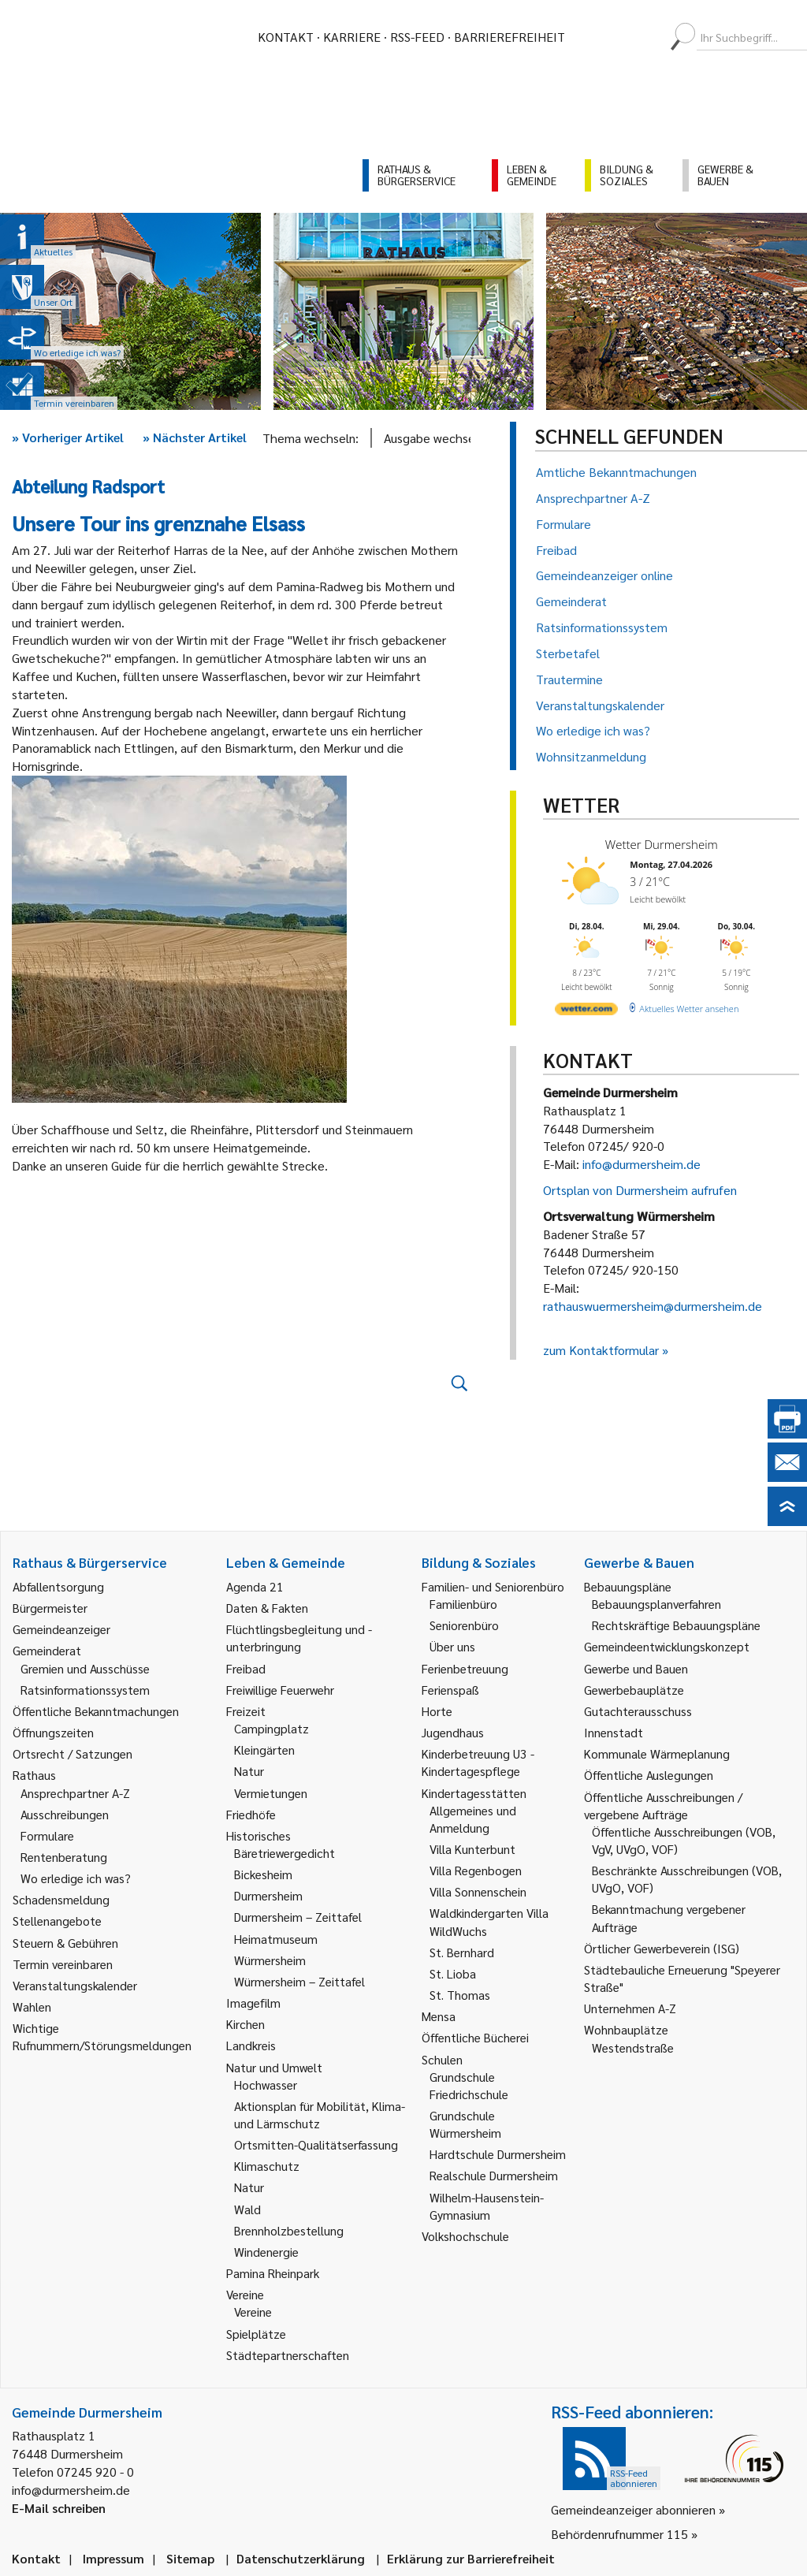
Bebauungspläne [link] (627, 1586)
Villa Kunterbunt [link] (472, 1849)
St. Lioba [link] (453, 1973)
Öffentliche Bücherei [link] (475, 2037)
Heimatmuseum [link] (276, 1938)
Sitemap (190, 2558)
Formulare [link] (47, 1835)
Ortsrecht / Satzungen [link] (72, 1753)
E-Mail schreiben (59, 2508)
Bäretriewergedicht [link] (284, 1853)
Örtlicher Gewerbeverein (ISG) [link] (661, 1948)
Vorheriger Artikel (68, 437)
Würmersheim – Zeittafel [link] (299, 1981)
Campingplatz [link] (271, 1728)
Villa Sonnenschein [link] (478, 1891)
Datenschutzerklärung (300, 2558)
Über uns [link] (452, 1646)
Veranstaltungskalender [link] (75, 1985)
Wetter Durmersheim (661, 844)
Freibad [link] (246, 1668)
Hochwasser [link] (265, 2084)
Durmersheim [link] (268, 1895)
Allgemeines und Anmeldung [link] (473, 1819)
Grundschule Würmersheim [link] (465, 2124)
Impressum (113, 2558)
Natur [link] (249, 1771)
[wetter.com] (586, 1012)
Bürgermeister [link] (50, 1607)
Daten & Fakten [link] (267, 1607)
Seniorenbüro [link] (464, 1625)
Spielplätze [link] (256, 2333)
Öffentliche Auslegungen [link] (648, 1774)
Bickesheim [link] (263, 1874)
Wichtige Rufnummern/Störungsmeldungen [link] (102, 2036)
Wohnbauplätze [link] (626, 2029)
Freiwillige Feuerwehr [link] (280, 1689)
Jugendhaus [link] (453, 1732)
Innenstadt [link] (613, 1732)
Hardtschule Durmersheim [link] (498, 2154)
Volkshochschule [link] (465, 2236)
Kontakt (286, 36)
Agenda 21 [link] (255, 1586)
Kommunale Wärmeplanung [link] (657, 1753)
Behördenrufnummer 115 (619, 2534)
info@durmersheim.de (641, 1164)
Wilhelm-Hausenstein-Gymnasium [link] (487, 2206)
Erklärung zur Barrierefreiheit (471, 2558)
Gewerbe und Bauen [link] (636, 1668)
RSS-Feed (417, 36)
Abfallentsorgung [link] (58, 1586)
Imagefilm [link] (253, 2002)
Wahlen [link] (32, 2006)
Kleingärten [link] (264, 1749)
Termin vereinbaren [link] (63, 1964)
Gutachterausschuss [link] (638, 1711)
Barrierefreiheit (509, 36)
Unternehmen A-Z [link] (630, 2008)
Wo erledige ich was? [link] (75, 1878)
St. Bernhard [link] (462, 1952)
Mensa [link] (439, 2016)
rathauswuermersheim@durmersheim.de (652, 1305)
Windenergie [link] (266, 2251)
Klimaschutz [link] (266, 2165)
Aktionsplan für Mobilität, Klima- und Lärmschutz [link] (319, 2114)
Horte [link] (437, 1711)
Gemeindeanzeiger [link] (61, 1629)
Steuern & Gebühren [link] (65, 1942)
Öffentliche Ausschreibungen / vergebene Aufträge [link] (663, 1805)
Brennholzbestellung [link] (289, 2230)
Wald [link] (247, 2209)
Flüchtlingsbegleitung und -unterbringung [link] (299, 1638)
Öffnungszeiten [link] (53, 1732)
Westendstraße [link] (633, 2047)
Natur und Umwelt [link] (274, 2067)
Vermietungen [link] (270, 1793)
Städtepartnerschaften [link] (287, 2355)
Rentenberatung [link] (63, 1856)
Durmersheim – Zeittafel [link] (298, 1916)
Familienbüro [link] (463, 1603)
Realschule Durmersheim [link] (494, 2175)
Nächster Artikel (195, 437)
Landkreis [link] (251, 2045)
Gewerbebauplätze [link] (634, 1689)
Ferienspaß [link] (450, 1689)
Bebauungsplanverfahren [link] (656, 1603)
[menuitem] (591, 37)
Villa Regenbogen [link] (476, 1870)
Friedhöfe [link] (251, 1814)
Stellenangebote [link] (57, 1920)
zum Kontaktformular (601, 1350)
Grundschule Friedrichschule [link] (469, 2085)
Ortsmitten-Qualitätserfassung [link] (316, 2144)
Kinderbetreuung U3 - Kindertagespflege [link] (478, 1762)
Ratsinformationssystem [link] (85, 1689)
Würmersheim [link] (270, 1960)
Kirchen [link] (245, 2024)
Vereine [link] (253, 2311)
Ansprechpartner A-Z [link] (75, 1793)
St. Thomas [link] (460, 1994)
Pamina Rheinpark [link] (272, 2273)
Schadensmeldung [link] (61, 1899)
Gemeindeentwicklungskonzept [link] (666, 1646)
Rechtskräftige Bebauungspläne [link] (676, 1625)
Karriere (352, 36)
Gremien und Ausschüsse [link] (85, 1668)
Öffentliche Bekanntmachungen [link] (96, 1711)
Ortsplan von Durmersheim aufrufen (640, 1190)
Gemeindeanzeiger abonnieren (633, 2509)
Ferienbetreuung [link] (465, 1668)
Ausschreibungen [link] (64, 1814)
